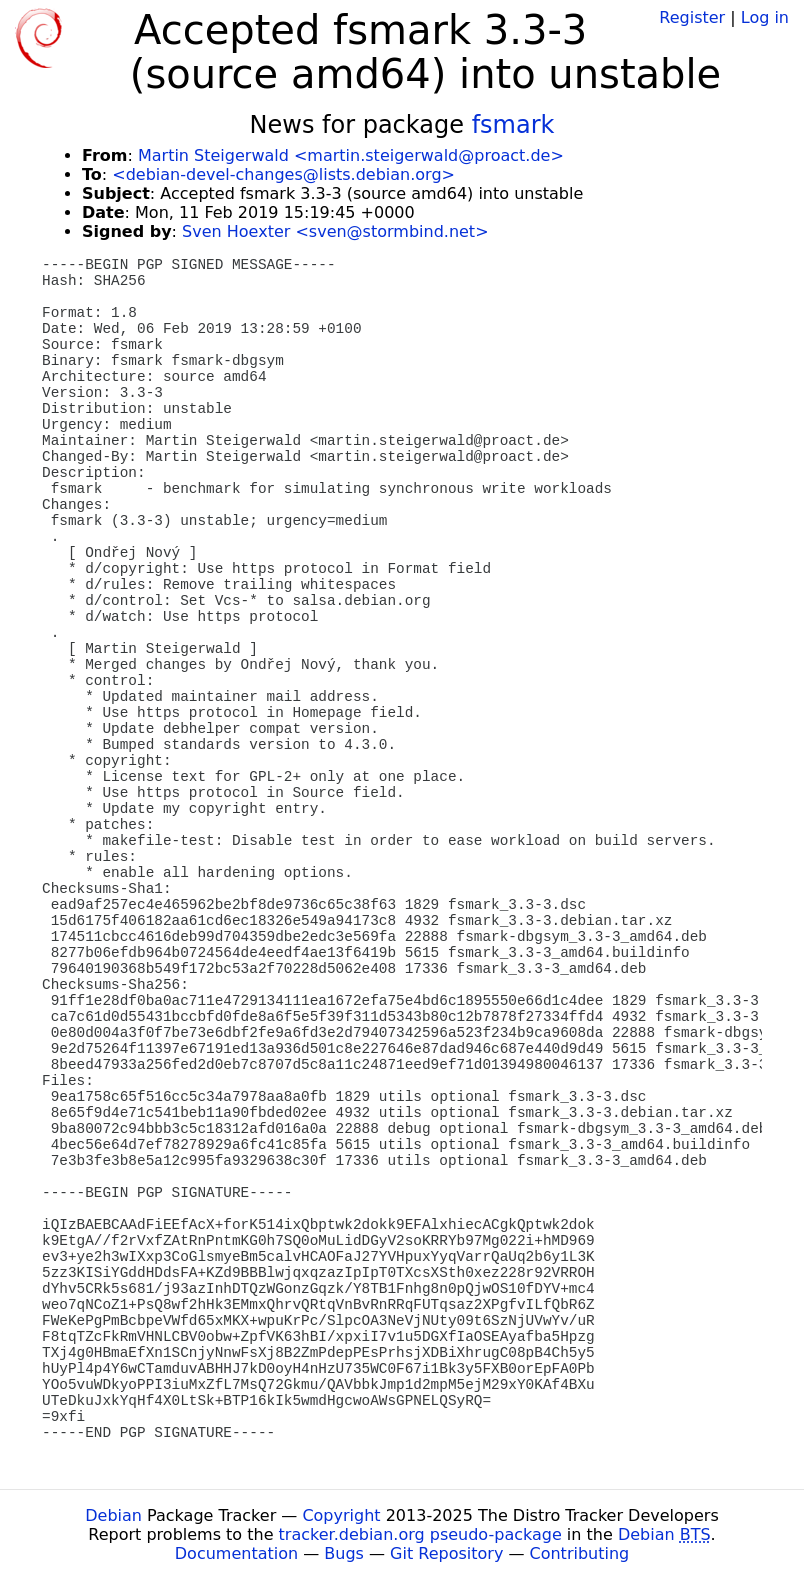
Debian (113, 1515)
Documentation (236, 1553)
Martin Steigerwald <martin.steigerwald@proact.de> (351, 155)
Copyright (341, 1515)
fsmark (513, 125)
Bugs (344, 1553)
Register (692, 17)
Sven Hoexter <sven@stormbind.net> (335, 231)
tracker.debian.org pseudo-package (420, 1534)
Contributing (580, 1553)
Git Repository (446, 1553)
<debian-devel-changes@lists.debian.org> (283, 174)
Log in (765, 17)
